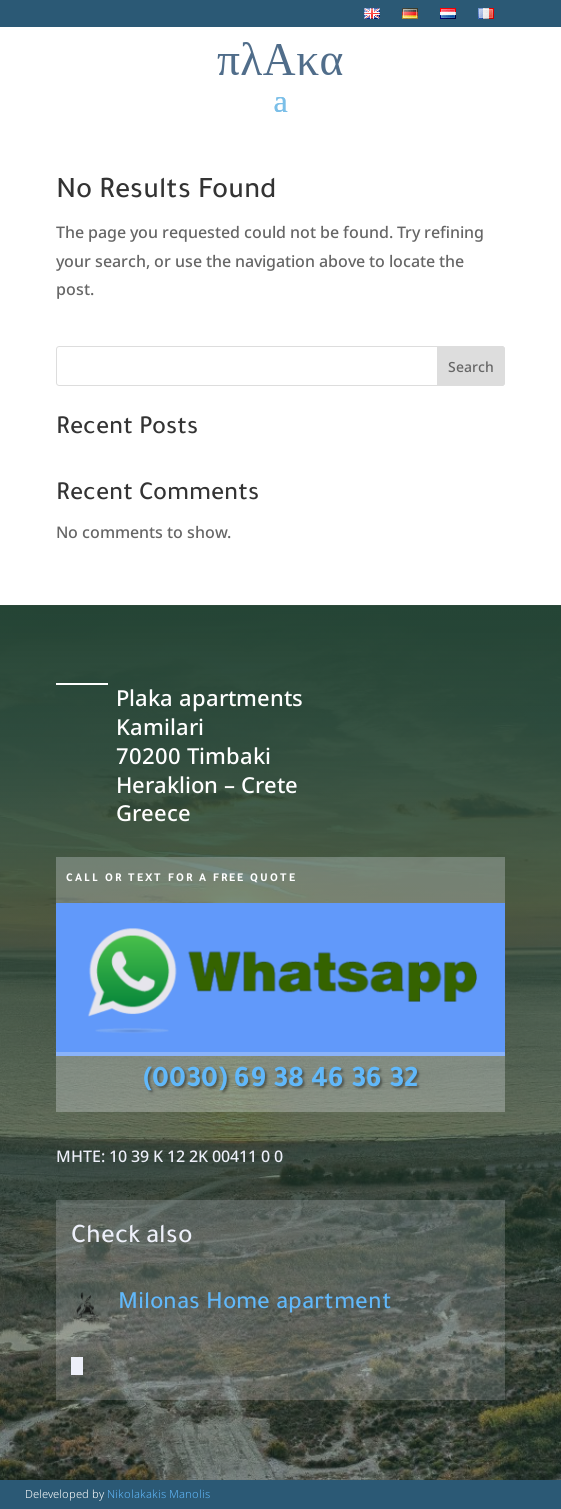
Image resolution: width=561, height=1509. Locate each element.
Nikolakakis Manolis (158, 1493)
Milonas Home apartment (255, 1304)
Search (471, 366)
